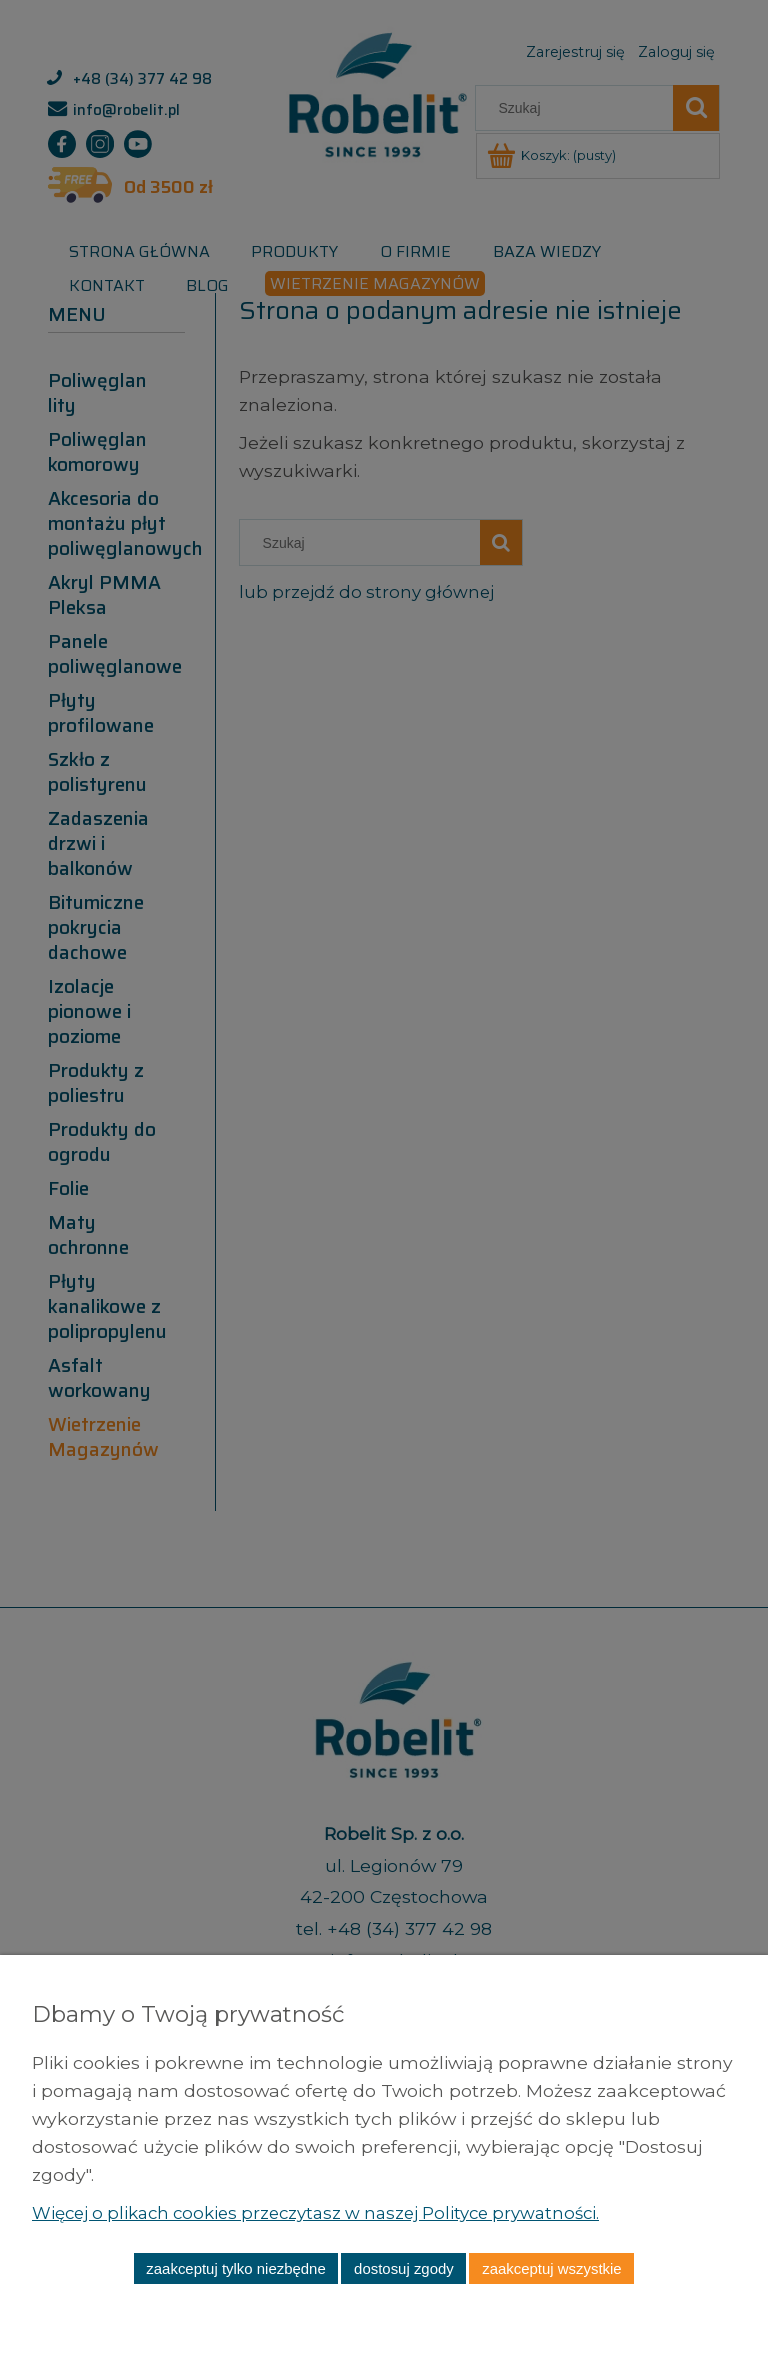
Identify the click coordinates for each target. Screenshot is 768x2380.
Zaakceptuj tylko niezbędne (235, 2268)
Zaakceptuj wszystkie (551, 2268)
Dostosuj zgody (404, 2268)
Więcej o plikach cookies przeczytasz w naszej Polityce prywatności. (332, 2212)
